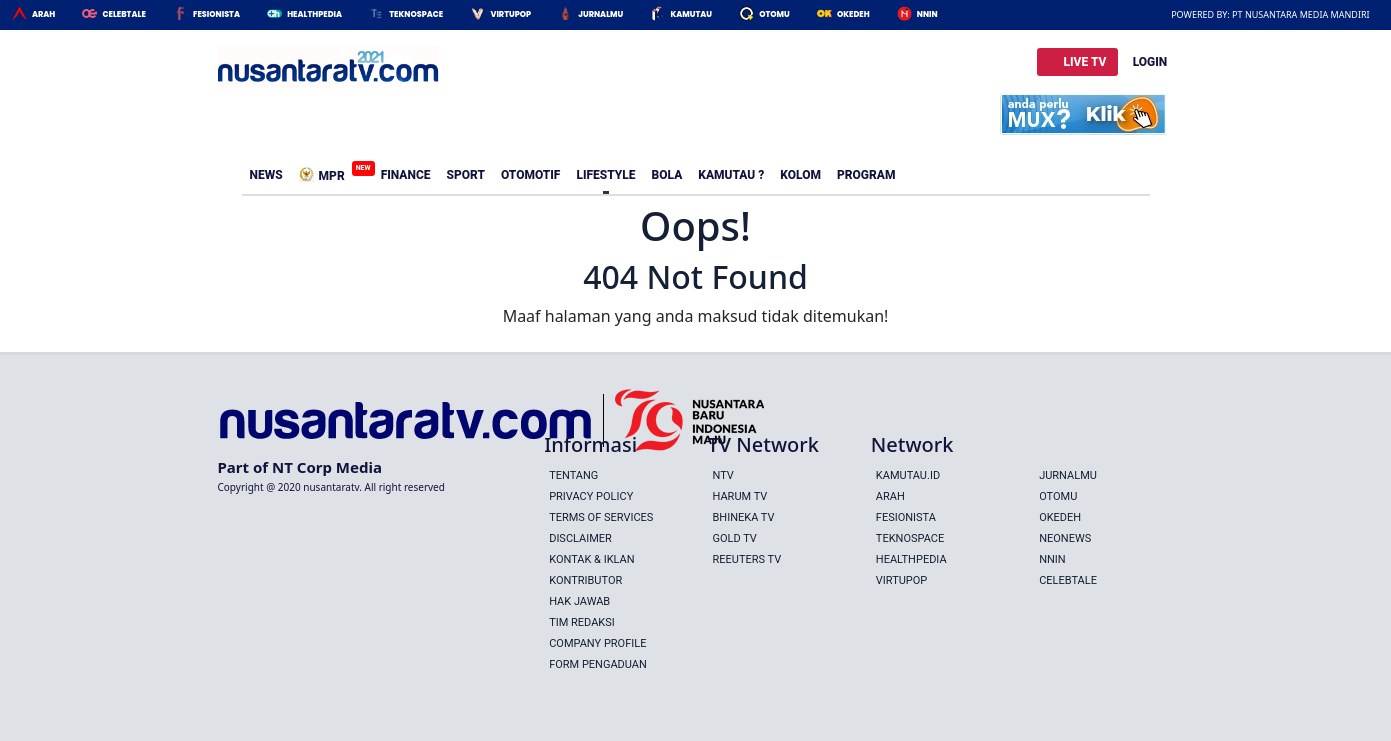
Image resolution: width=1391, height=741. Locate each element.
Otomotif (530, 175)
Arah (43, 14)
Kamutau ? (731, 175)
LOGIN (1150, 62)
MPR (326, 172)
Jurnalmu (600, 14)
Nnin (927, 14)
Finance (406, 175)
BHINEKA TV (743, 517)
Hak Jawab (579, 601)
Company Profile (597, 643)
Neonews (1065, 538)
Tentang (573, 475)
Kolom (800, 175)
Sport (466, 175)
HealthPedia (314, 14)
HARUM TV (739, 496)
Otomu (774, 14)
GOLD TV (734, 538)
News (266, 175)
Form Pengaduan (598, 664)
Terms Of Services (601, 517)
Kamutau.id (908, 475)
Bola (667, 175)
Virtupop (510, 14)
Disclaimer (580, 538)
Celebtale (123, 14)
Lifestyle (605, 175)
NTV (722, 475)
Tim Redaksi (582, 622)
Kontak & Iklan (591, 559)
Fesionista (216, 14)
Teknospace (416, 14)
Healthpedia (911, 559)
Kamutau (691, 14)
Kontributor (585, 580)
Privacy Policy (591, 496)
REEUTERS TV (746, 559)
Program (866, 175)
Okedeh (853, 14)
